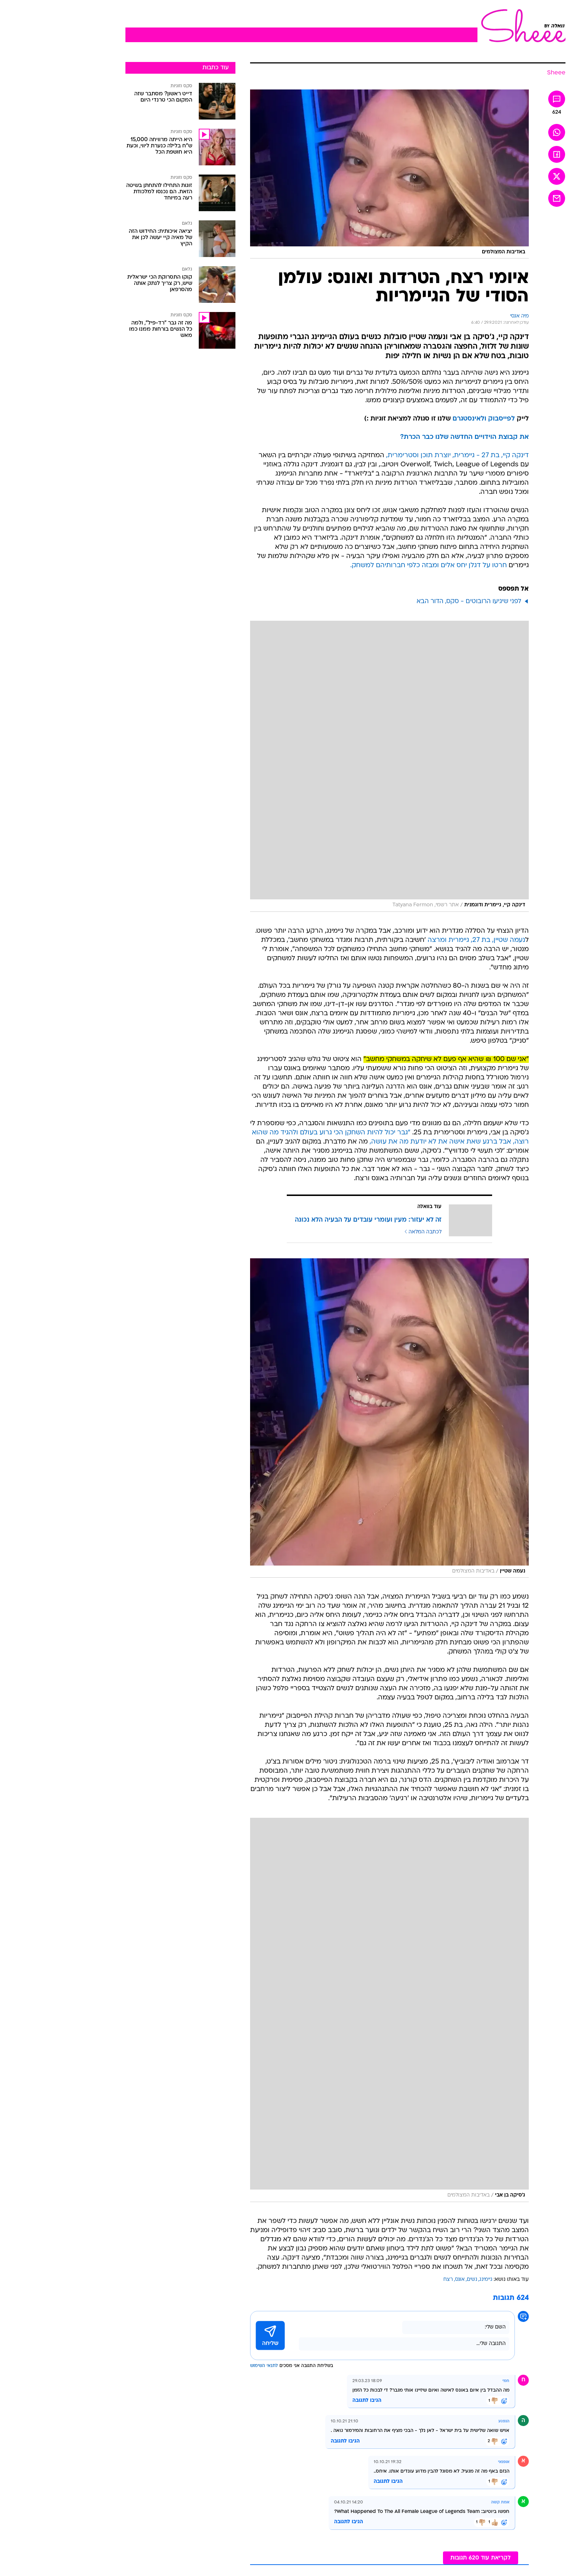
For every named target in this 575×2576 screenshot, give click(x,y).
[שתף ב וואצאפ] (498, 132)
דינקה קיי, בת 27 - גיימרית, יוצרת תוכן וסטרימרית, (399, 455)
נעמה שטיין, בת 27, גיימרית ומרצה (418, 940)
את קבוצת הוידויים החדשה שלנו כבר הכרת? (406, 437)
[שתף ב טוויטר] (498, 176)
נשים (414, 2279)
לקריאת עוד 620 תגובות (422, 2558)
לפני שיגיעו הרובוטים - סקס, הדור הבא (411, 601)
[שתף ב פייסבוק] (498, 154)
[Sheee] (498, 73)
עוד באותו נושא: (453, 2279)
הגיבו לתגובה (308, 2400)
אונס (402, 2279)
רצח (390, 2279)
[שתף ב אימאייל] (498, 198)
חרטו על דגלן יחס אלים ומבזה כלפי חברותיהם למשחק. (370, 565)
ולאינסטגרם (411, 418)
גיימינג (428, 2279)
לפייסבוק (443, 418)
